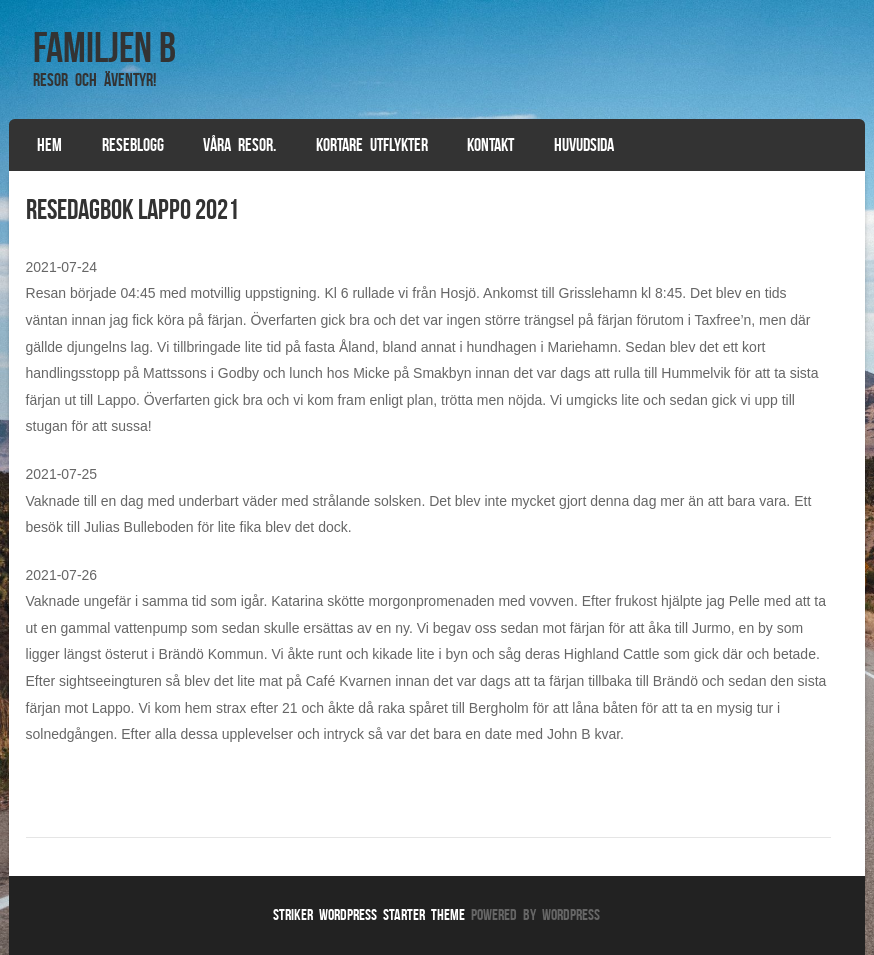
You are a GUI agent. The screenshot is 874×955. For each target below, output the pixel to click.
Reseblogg (133, 145)
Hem (49, 145)
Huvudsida (584, 145)
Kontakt (490, 145)
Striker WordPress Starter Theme (369, 914)
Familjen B (104, 47)
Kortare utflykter (372, 145)
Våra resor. (239, 145)
